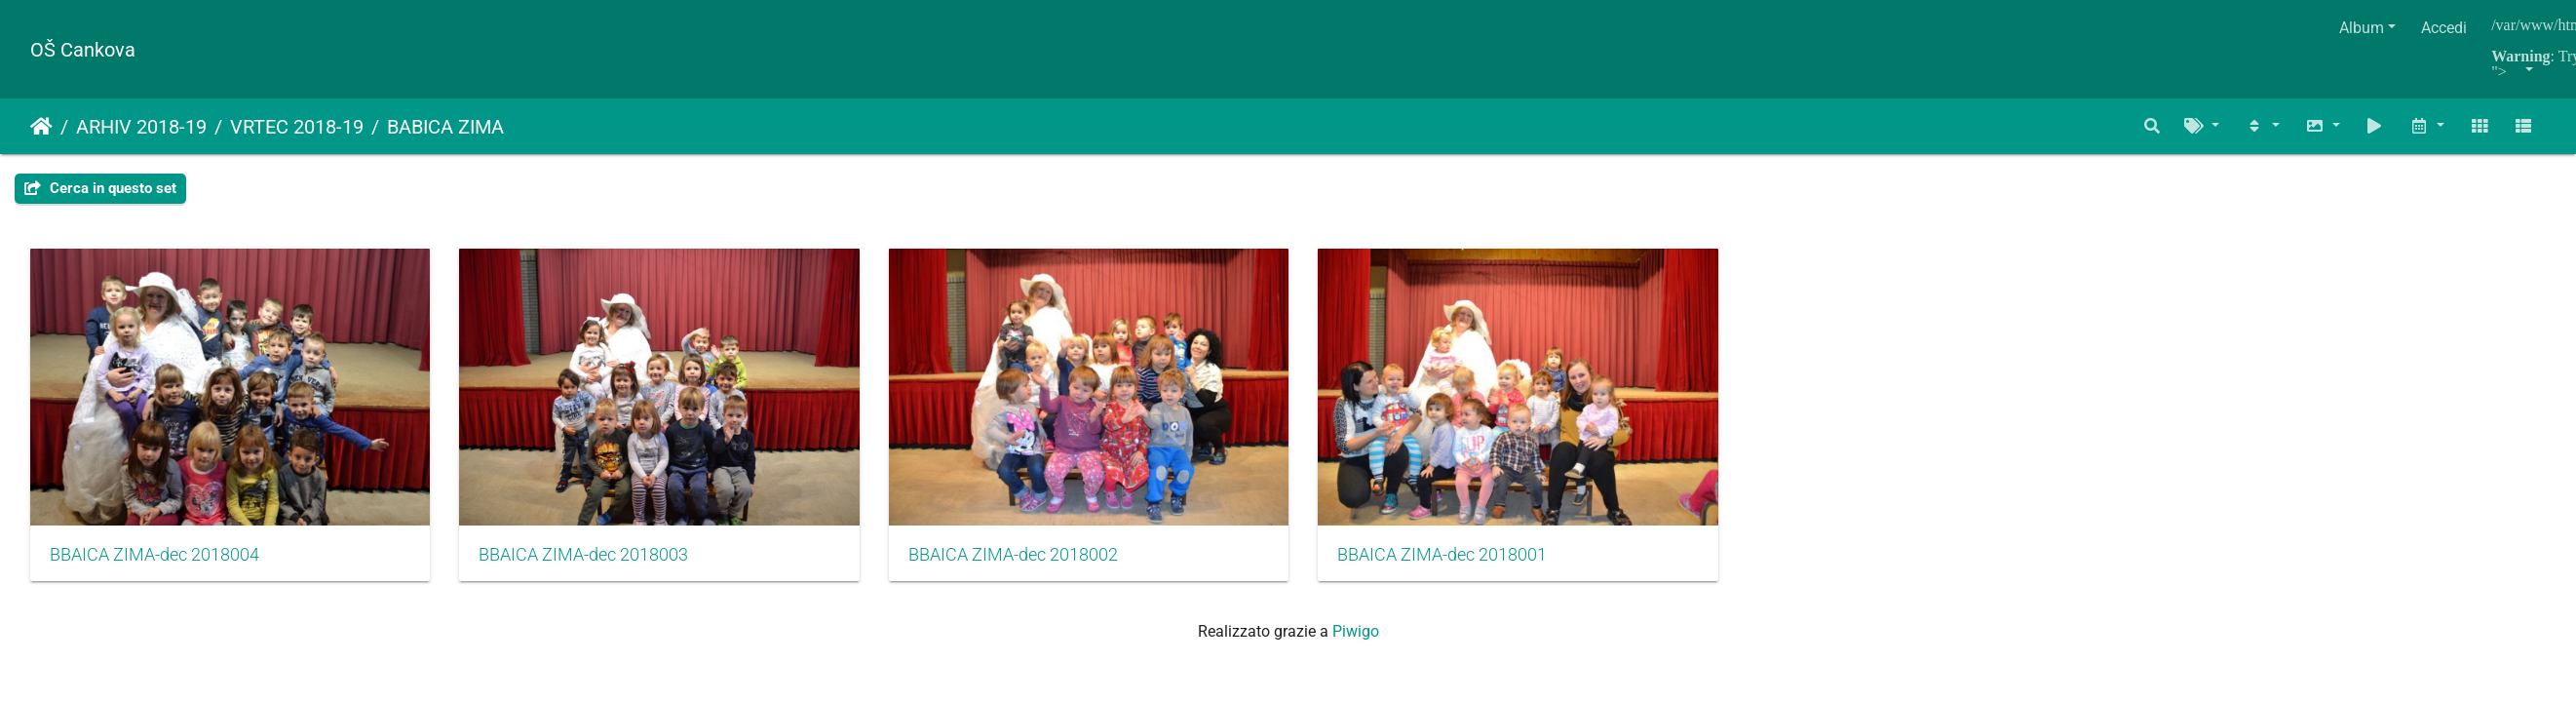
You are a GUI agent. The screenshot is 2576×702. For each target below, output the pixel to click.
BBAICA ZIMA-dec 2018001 (1475, 562)
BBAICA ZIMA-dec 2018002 (1034, 562)
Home (41, 126)
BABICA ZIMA (445, 126)
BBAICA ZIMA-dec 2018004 (154, 562)
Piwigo (1355, 639)
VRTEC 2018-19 (297, 126)
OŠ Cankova (82, 49)
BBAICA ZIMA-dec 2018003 (595, 562)
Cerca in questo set (100, 188)
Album (2361, 28)
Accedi (2444, 28)
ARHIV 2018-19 (141, 126)
